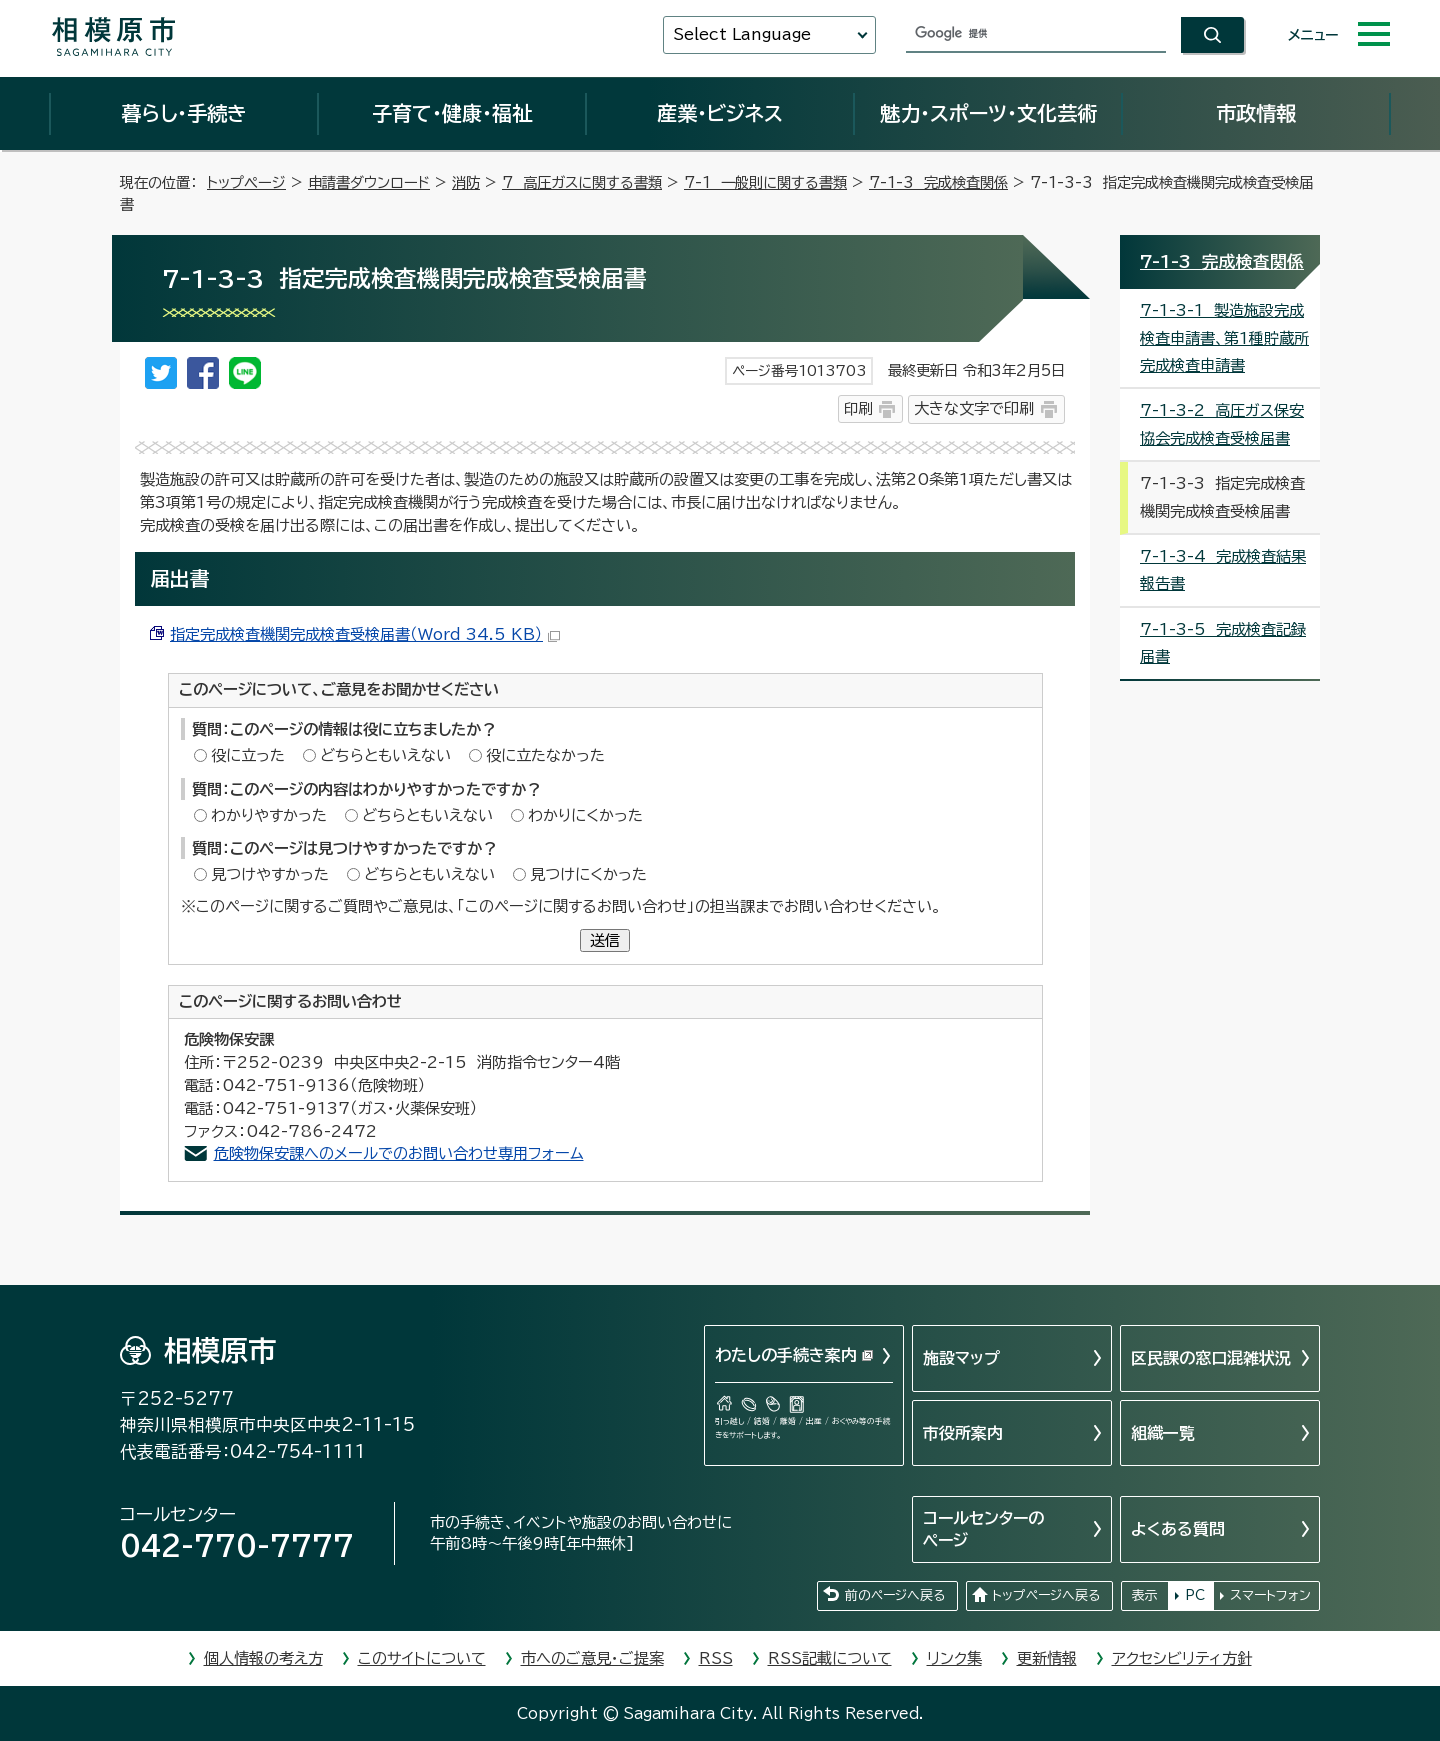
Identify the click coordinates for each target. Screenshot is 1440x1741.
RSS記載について (830, 1658)
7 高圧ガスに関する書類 (582, 182)
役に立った (248, 755)
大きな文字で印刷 (974, 408)
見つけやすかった (270, 874)
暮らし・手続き (184, 113)
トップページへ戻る (1046, 1595)
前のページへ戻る (895, 1595)
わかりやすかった (269, 815)
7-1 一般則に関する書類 (765, 182)
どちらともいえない (385, 755)
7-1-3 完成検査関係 (938, 182)
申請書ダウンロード (369, 182)
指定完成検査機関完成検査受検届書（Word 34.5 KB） (365, 634)
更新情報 (1047, 1658)
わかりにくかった (585, 815)
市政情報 (1256, 113)
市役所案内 (963, 1433)
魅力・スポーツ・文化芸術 (988, 113)
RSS (716, 1658)
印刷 (858, 408)
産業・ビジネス (720, 113)
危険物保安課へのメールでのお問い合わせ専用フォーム (399, 1153)
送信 (605, 940)
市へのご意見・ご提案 (592, 1658)
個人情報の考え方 (263, 1658)
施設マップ (961, 1358)
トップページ (246, 182)
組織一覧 (1163, 1433)
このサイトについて (422, 1658)
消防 (466, 182)
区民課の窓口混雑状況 (1211, 1358)
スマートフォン (1270, 1595)
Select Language (742, 34)
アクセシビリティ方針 (1182, 1658)
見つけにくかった (588, 874)
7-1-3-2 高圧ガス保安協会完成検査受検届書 (1222, 424)
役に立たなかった (545, 755)
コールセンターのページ (983, 1529)
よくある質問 (1178, 1529)
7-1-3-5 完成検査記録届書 (1223, 643)
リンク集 (954, 1658)
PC (1195, 1595)
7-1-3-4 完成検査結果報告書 (1223, 570)
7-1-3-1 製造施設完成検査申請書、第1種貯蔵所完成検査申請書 (1224, 338)
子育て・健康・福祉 (452, 113)
